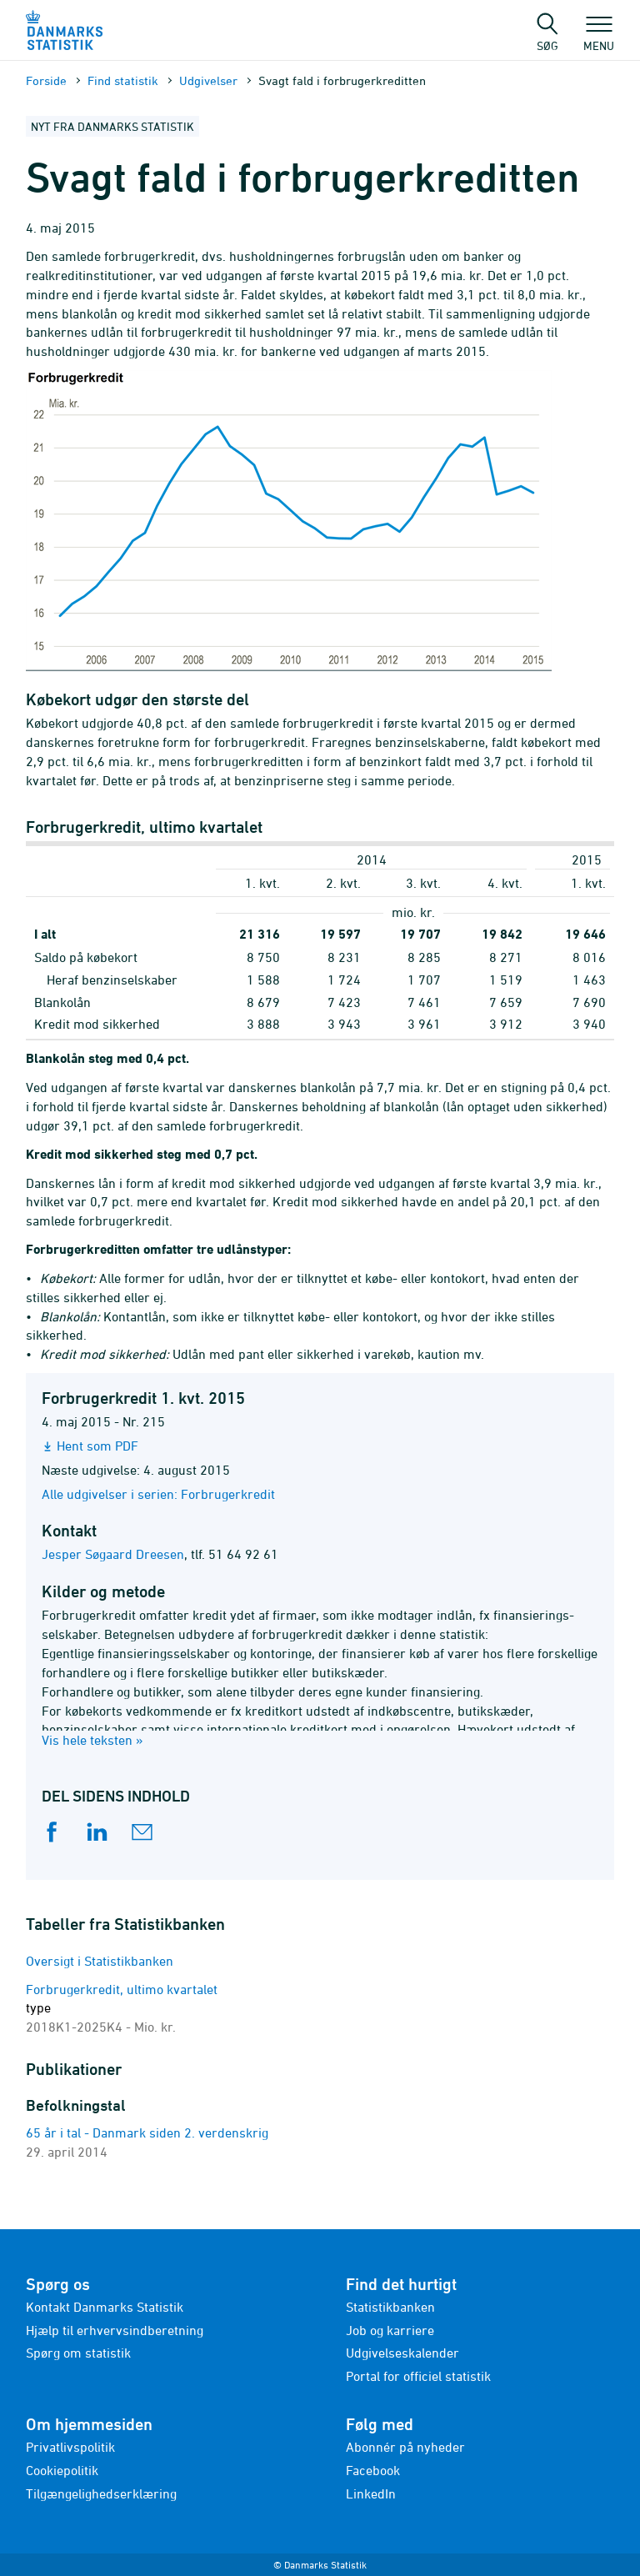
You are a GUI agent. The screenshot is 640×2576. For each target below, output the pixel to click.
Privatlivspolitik (70, 2446)
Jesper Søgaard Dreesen (113, 1553)
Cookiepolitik (62, 2470)
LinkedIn (371, 2493)
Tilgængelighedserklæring (101, 2493)
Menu (598, 37)
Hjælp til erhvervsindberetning (114, 2330)
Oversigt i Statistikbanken (99, 1960)
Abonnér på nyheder (405, 2446)
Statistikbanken (390, 2306)
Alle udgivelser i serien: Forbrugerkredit (158, 1493)
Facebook (373, 2470)
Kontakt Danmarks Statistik (104, 2306)
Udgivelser (208, 80)
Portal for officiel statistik (418, 2375)
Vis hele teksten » (92, 1739)
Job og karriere (390, 2330)
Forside (46, 80)
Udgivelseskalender (402, 2352)
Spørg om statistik (78, 2352)
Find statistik (123, 80)
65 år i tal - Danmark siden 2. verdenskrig (147, 2132)
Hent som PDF (97, 1445)
